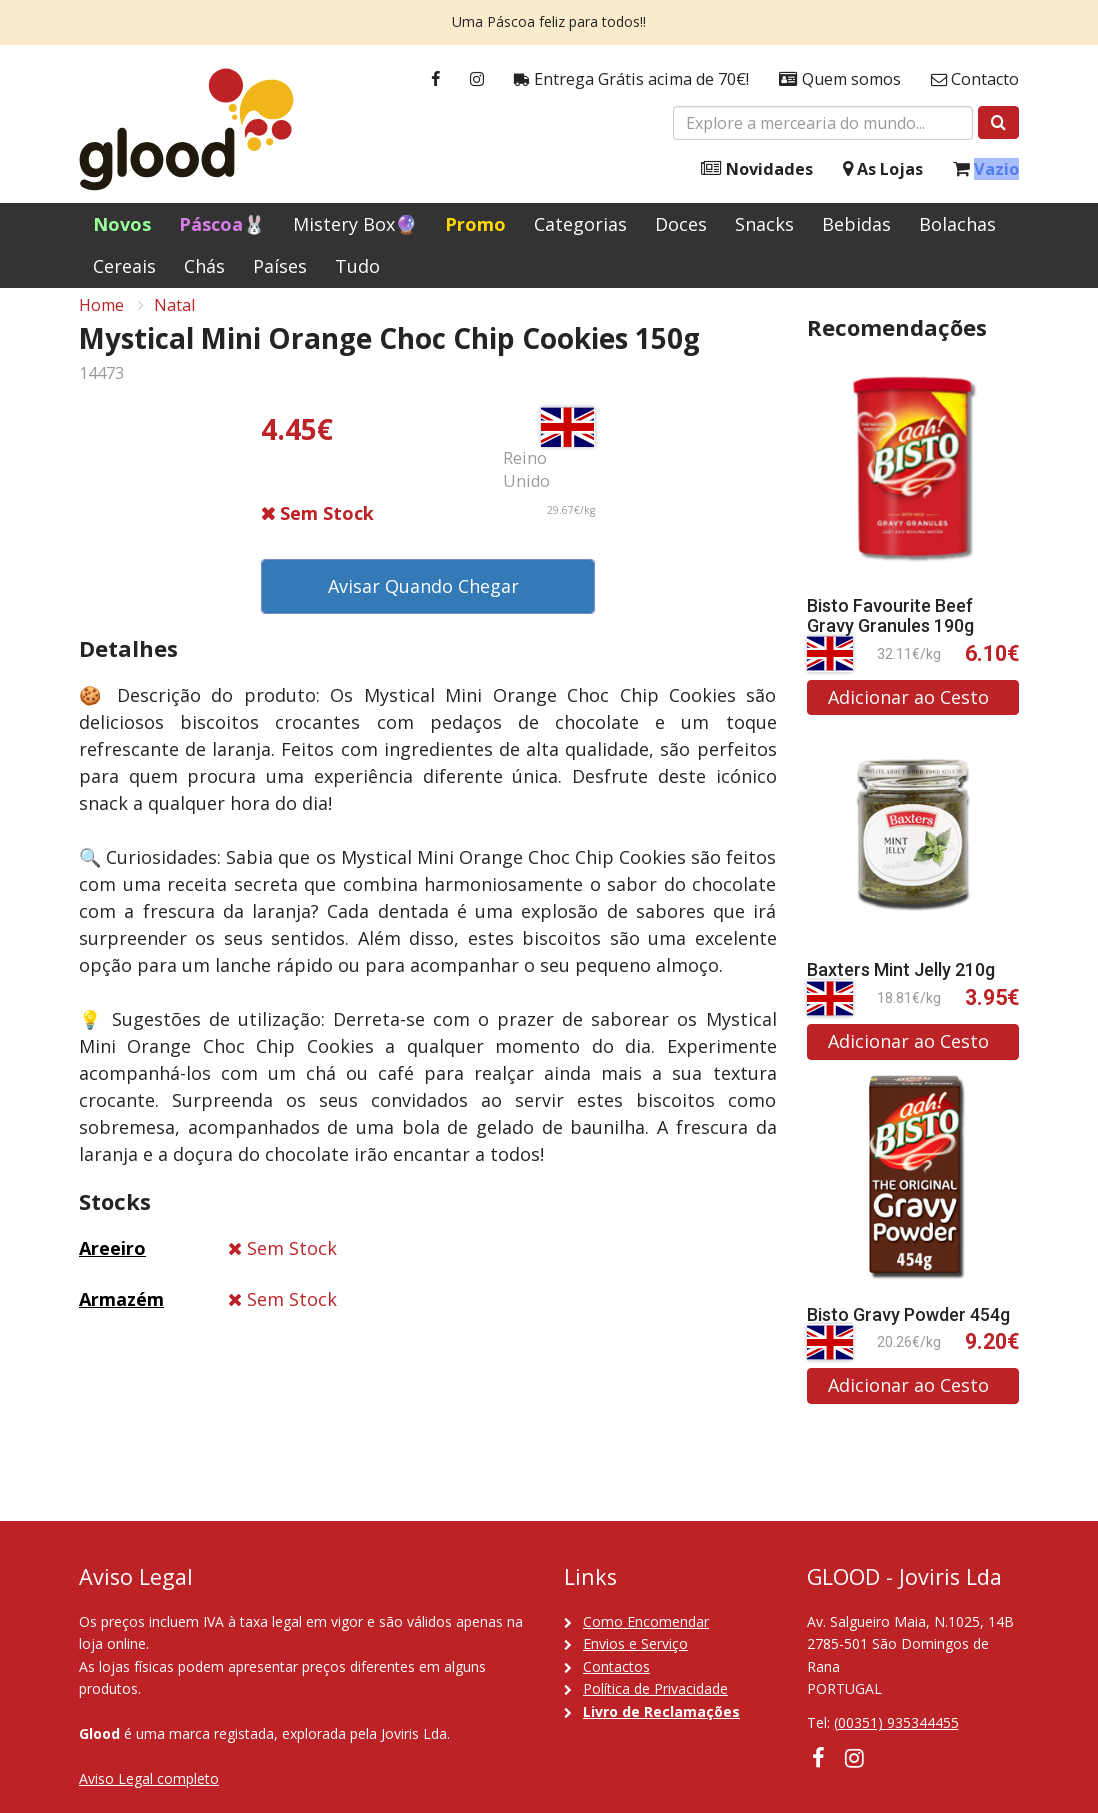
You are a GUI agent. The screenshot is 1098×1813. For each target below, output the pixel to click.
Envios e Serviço (635, 1643)
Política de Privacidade (655, 1688)
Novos (122, 224)
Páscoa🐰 (222, 224)
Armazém (121, 1315)
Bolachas (957, 224)
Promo (475, 224)
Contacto (975, 79)
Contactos (616, 1666)
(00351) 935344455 (896, 1722)
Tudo (357, 266)
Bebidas (856, 224)
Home (101, 321)
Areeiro (112, 1265)
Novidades (757, 169)
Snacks (764, 224)
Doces (681, 224)
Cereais (124, 266)
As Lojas (883, 169)
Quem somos (840, 79)
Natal (174, 321)
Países (280, 266)
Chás (204, 266)
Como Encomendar (646, 1621)
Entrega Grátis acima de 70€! (631, 79)
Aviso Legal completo (149, 1778)
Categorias (580, 224)
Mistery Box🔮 (355, 224)
